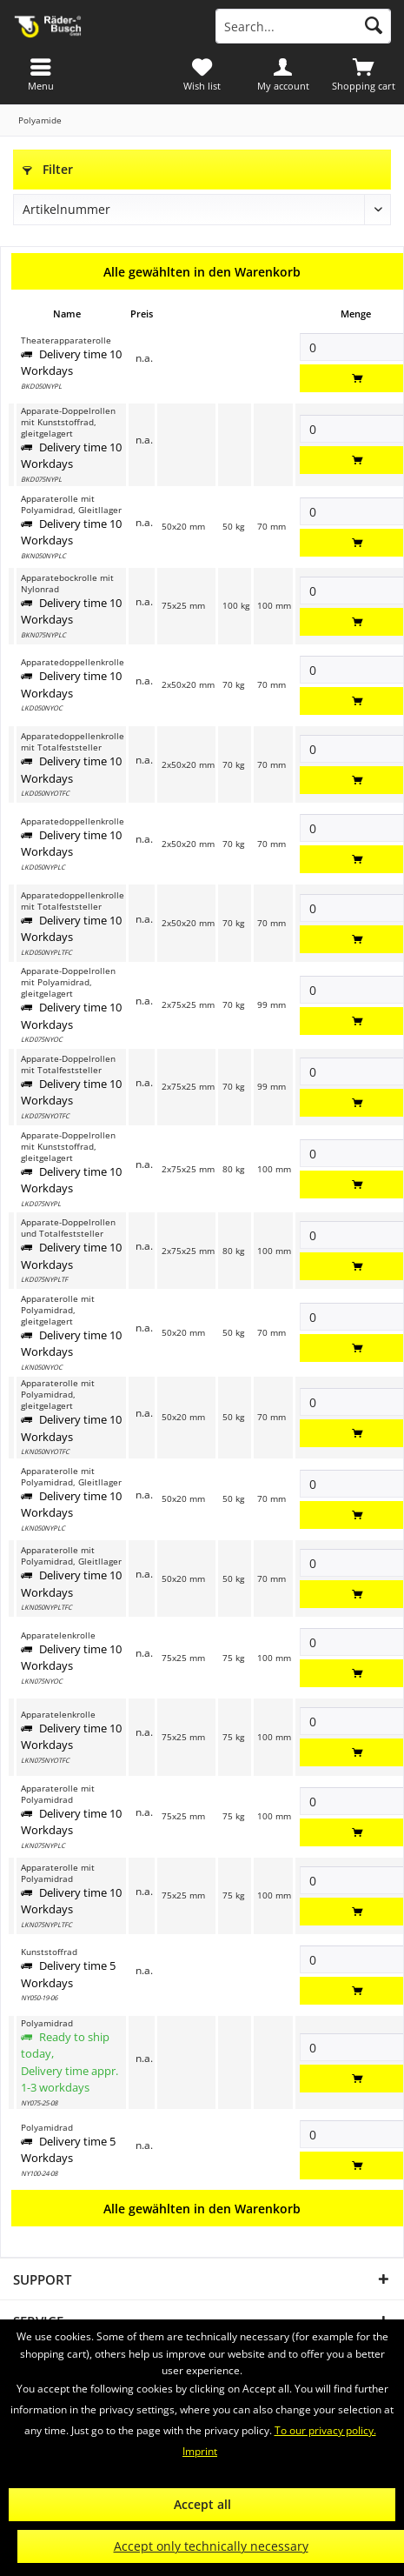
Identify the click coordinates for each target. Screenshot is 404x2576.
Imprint (199, 2451)
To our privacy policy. (325, 2430)
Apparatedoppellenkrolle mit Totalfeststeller (72, 742)
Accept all (202, 2504)
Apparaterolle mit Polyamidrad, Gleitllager (71, 504)
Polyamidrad (47, 2023)
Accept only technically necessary (211, 2546)
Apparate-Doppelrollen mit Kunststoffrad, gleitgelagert (68, 422)
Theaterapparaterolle (66, 340)
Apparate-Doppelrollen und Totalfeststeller (68, 1228)
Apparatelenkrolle (58, 1635)
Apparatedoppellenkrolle (72, 662)
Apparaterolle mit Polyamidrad (58, 1794)
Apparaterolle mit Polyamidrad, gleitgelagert (58, 1310)
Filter (48, 169)
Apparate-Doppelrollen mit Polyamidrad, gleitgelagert (68, 982)
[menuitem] (363, 73)
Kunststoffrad (49, 1952)
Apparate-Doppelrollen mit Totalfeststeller (68, 1064)
